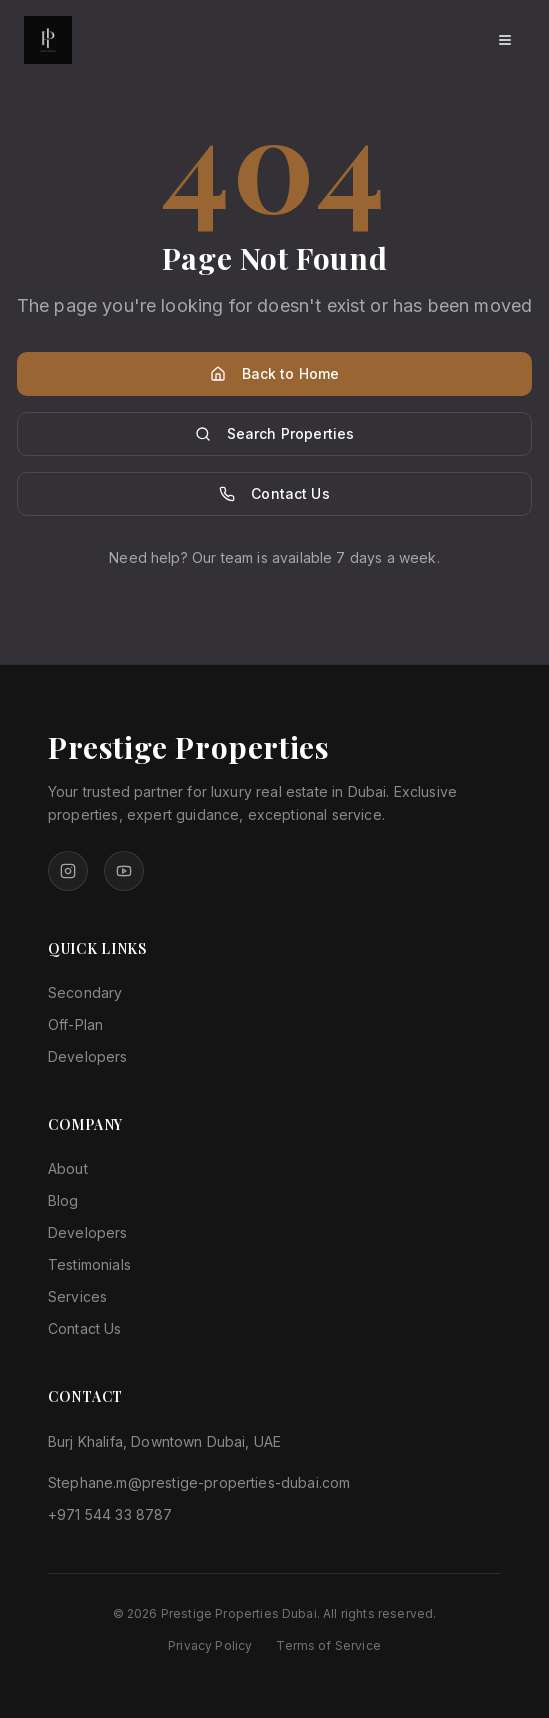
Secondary (85, 992)
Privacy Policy (210, 1645)
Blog (63, 1200)
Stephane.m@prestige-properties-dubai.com (199, 1482)
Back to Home (275, 373)
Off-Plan (75, 1024)
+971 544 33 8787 (110, 1514)
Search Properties (275, 433)
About (68, 1168)
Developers (88, 1056)
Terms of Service (328, 1645)
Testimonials (89, 1264)
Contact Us (274, 493)
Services (77, 1296)
